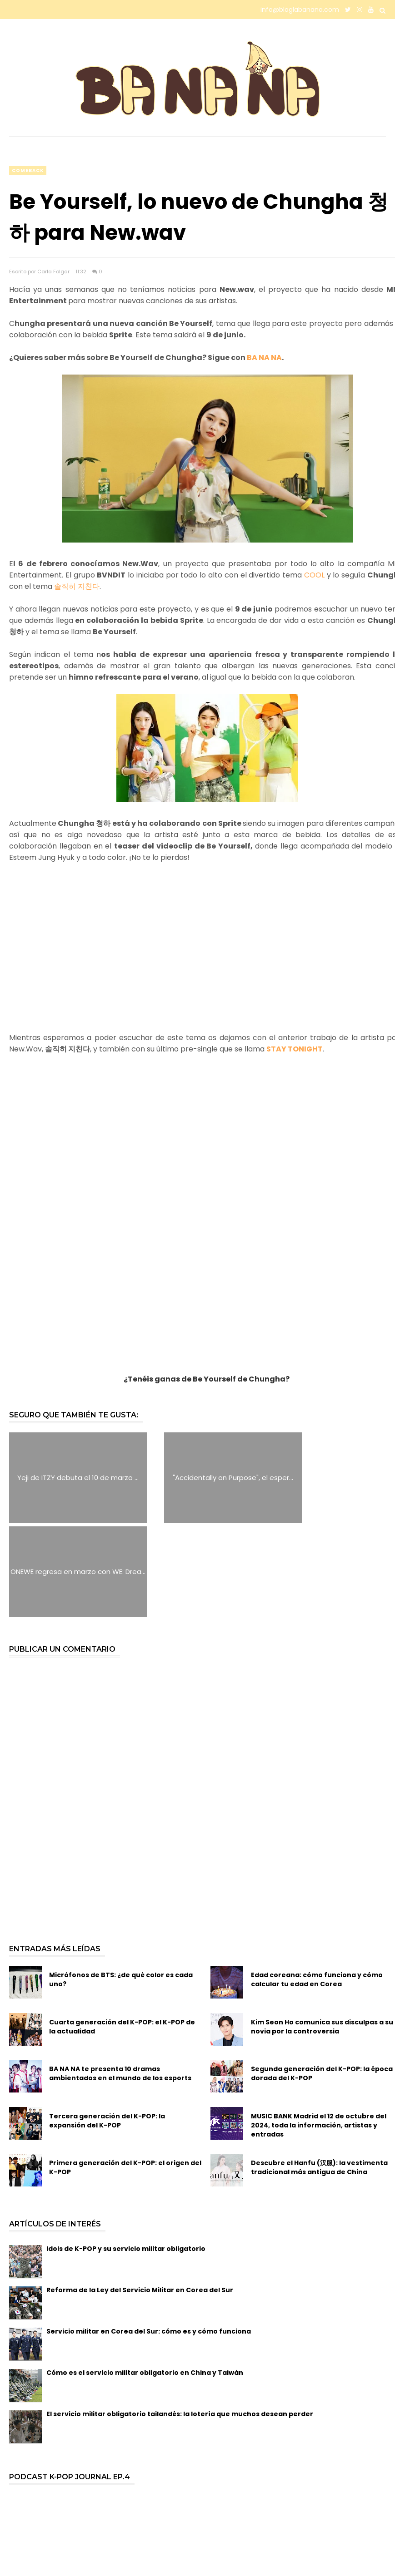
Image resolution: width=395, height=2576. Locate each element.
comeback (28, 170)
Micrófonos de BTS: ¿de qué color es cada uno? (121, 1886)
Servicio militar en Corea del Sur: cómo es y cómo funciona (148, 2237)
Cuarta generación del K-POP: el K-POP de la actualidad (122, 1933)
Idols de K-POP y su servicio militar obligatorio (125, 2154)
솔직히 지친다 (77, 586)
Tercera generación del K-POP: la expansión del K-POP (107, 2027)
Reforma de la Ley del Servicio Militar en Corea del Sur (139, 2196)
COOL (315, 575)
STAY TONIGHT (294, 1049)
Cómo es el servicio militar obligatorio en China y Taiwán (144, 2278)
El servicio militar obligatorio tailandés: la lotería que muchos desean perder (179, 2319)
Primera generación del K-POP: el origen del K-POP (125, 2074)
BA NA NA (264, 357)
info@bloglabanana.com (299, 9)
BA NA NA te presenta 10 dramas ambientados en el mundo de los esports (120, 1980)
